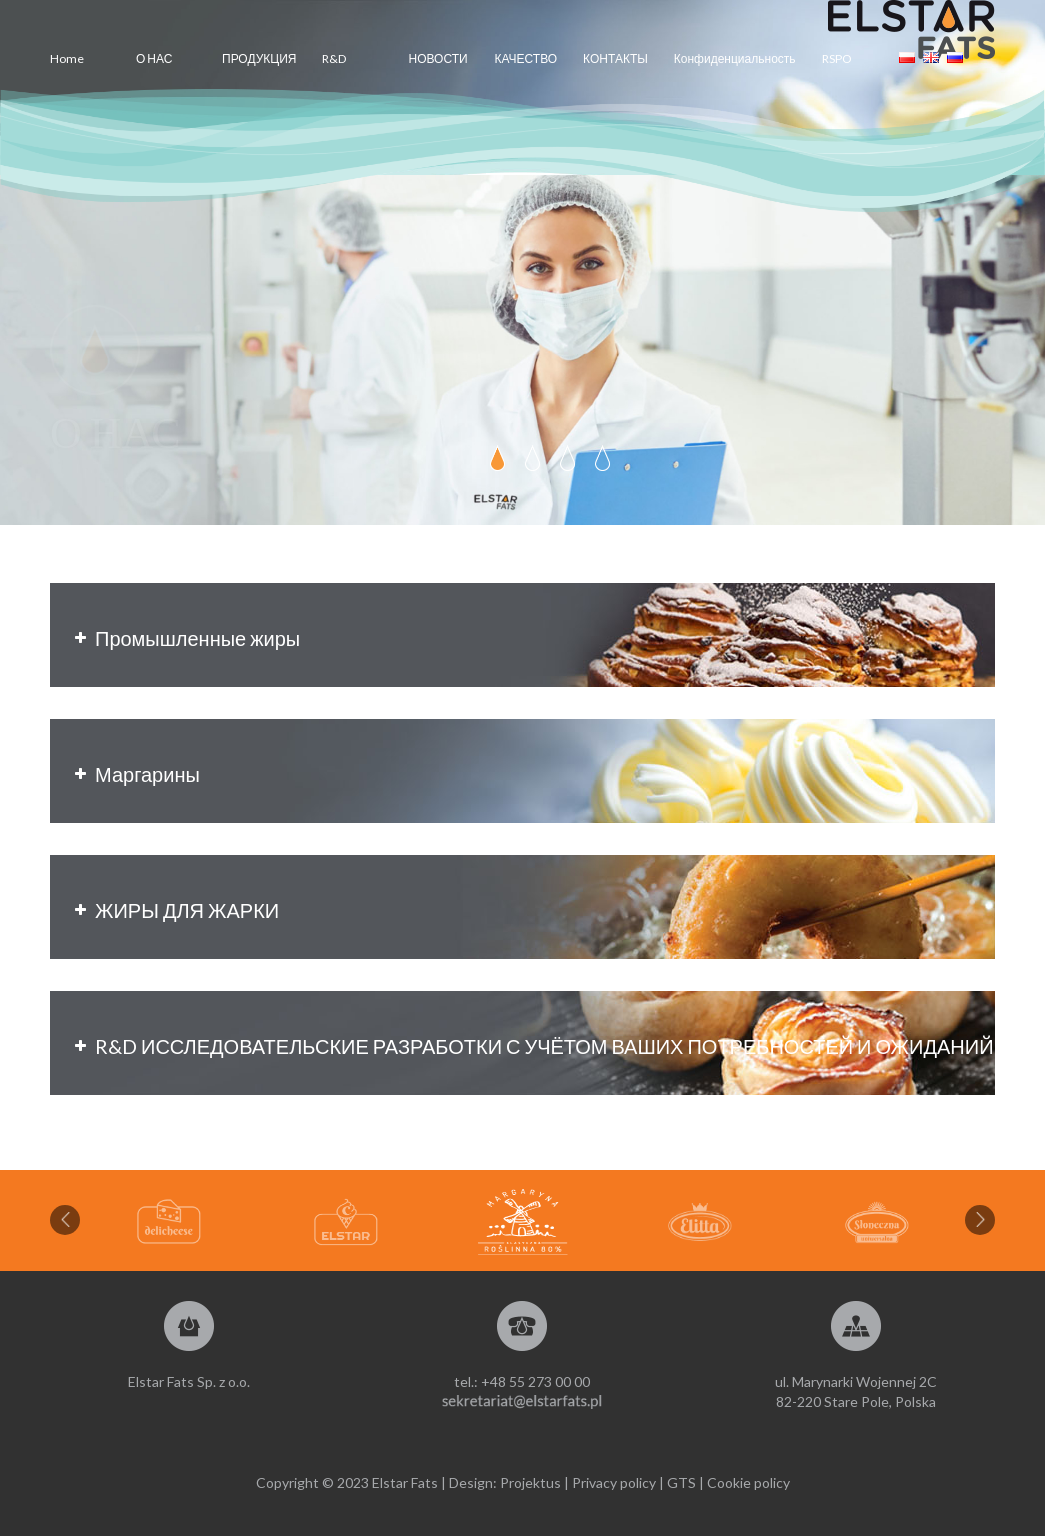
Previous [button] (65, 1220)
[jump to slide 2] (532, 458)
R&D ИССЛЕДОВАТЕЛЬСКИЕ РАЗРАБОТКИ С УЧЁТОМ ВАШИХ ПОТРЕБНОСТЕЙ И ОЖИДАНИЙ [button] (532, 1046)
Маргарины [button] (135, 774)
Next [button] (980, 1220)
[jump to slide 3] (567, 458)
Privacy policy (614, 1482)
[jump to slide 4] (602, 458)
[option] (522, 1222)
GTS (681, 1482)
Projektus (530, 1482)
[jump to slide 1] (497, 458)
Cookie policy (748, 1482)
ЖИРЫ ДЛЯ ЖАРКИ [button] (174, 910)
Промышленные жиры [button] (185, 638)
